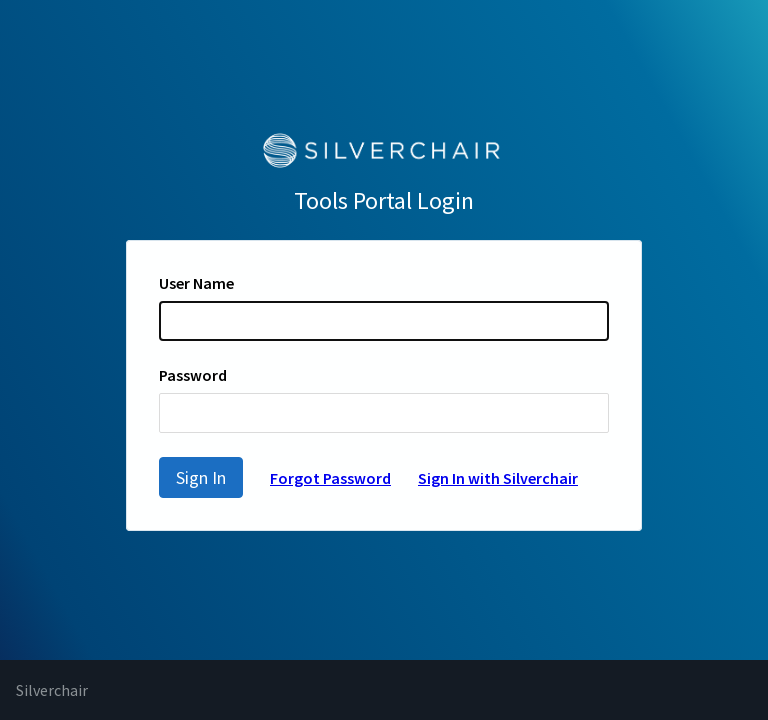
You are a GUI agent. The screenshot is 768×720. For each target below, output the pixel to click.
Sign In (201, 477)
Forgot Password (330, 478)
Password (193, 375)
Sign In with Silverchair (498, 478)
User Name (196, 283)
